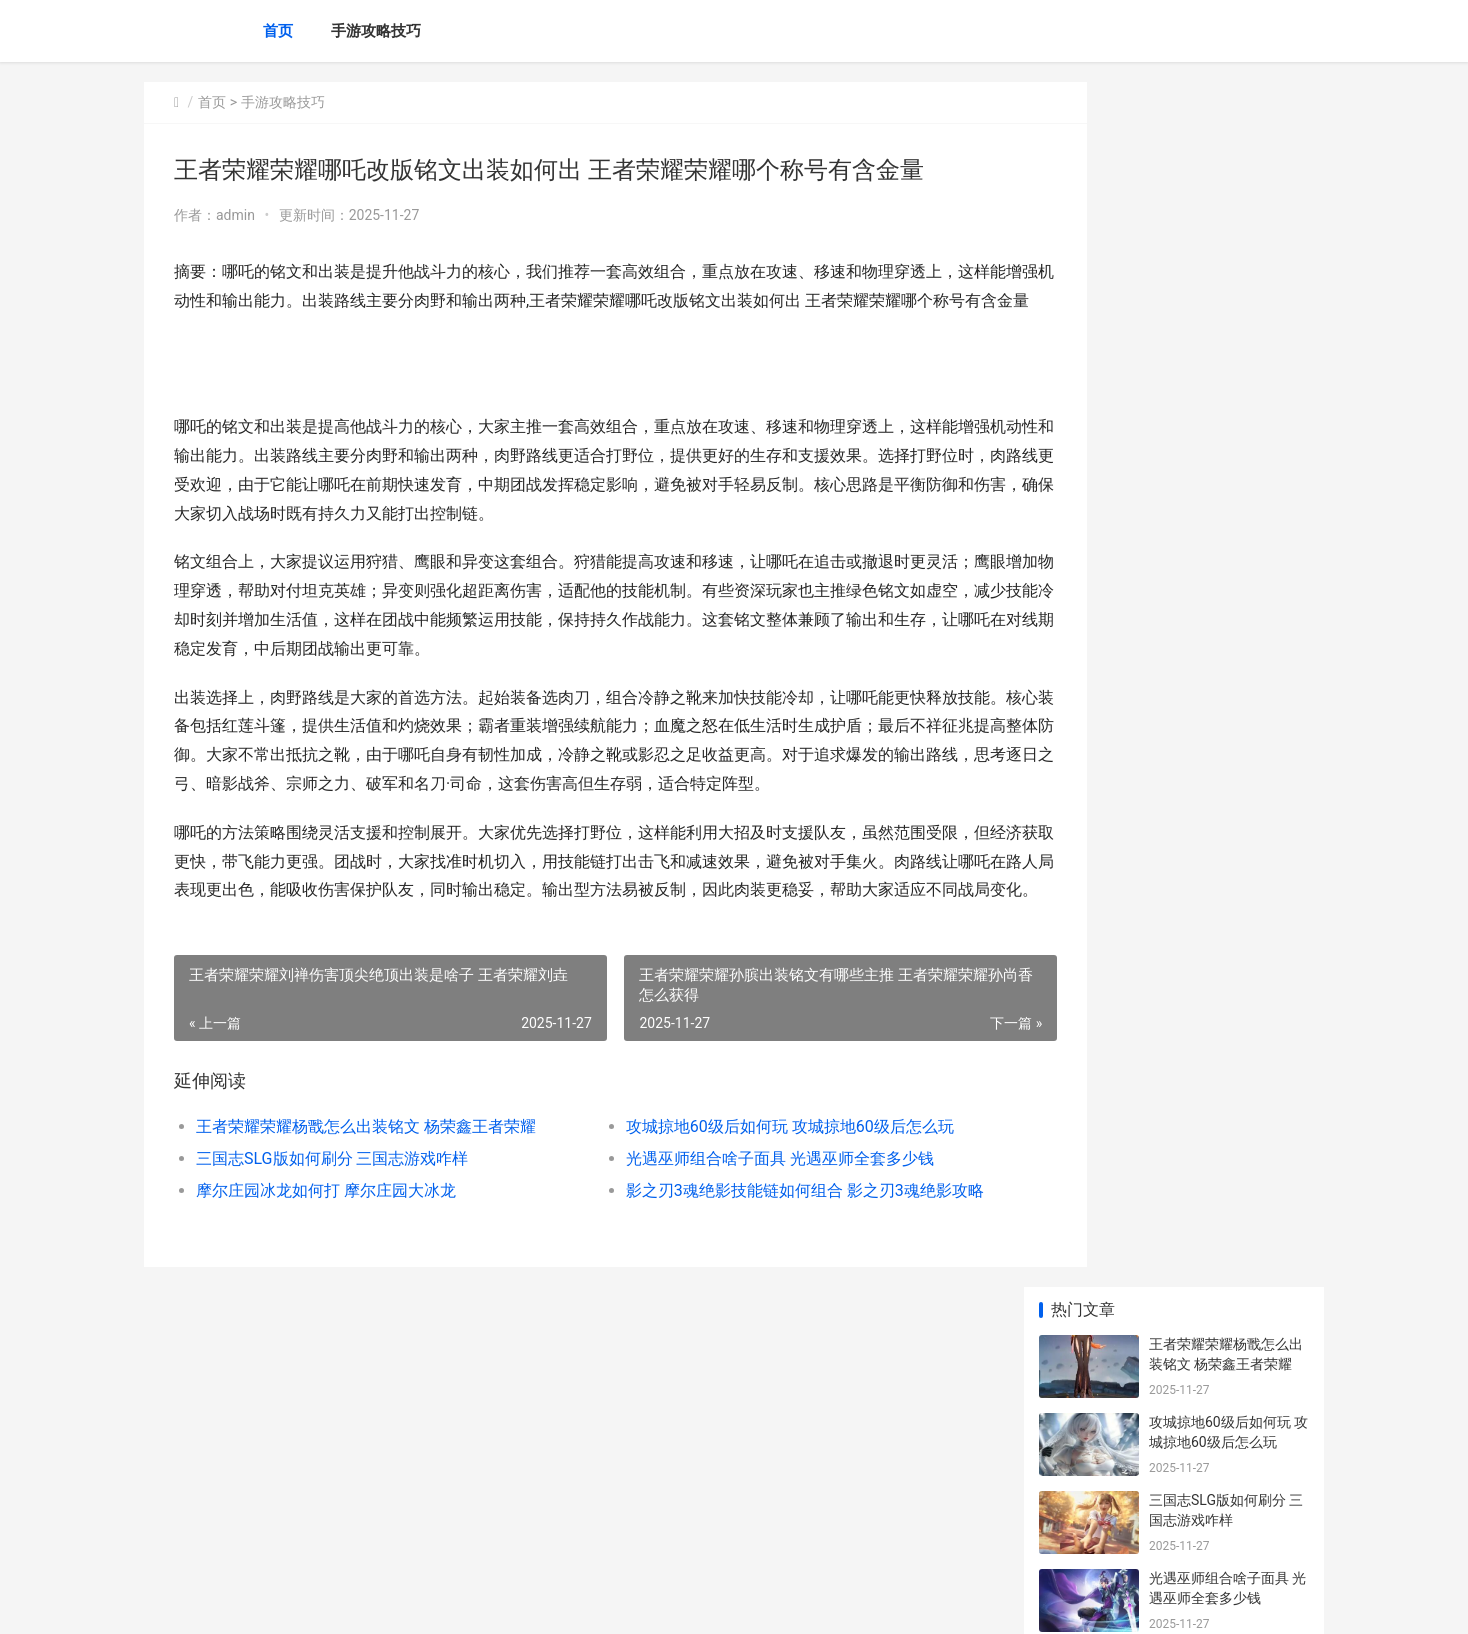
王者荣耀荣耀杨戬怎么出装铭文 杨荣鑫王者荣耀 (366, 1212)
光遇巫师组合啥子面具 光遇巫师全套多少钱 (738, 1244)
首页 (278, 31)
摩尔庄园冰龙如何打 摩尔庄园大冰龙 (326, 1276)
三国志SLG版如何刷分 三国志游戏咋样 (332, 1244)
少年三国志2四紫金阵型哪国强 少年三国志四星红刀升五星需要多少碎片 (1227, 1152)
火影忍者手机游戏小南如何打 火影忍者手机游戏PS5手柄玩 (1226, 1006)
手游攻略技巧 (376, 31)
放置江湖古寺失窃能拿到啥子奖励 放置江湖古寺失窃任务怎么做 (1227, 1464)
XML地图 (521, 1602)
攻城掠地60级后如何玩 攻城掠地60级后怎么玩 (748, 1212)
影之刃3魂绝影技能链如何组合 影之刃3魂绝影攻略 (758, 1276)
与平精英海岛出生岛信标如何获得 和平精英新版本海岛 (1227, 928)
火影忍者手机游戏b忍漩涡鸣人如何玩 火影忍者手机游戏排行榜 (1227, 1308)
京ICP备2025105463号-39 (426, 1602)
